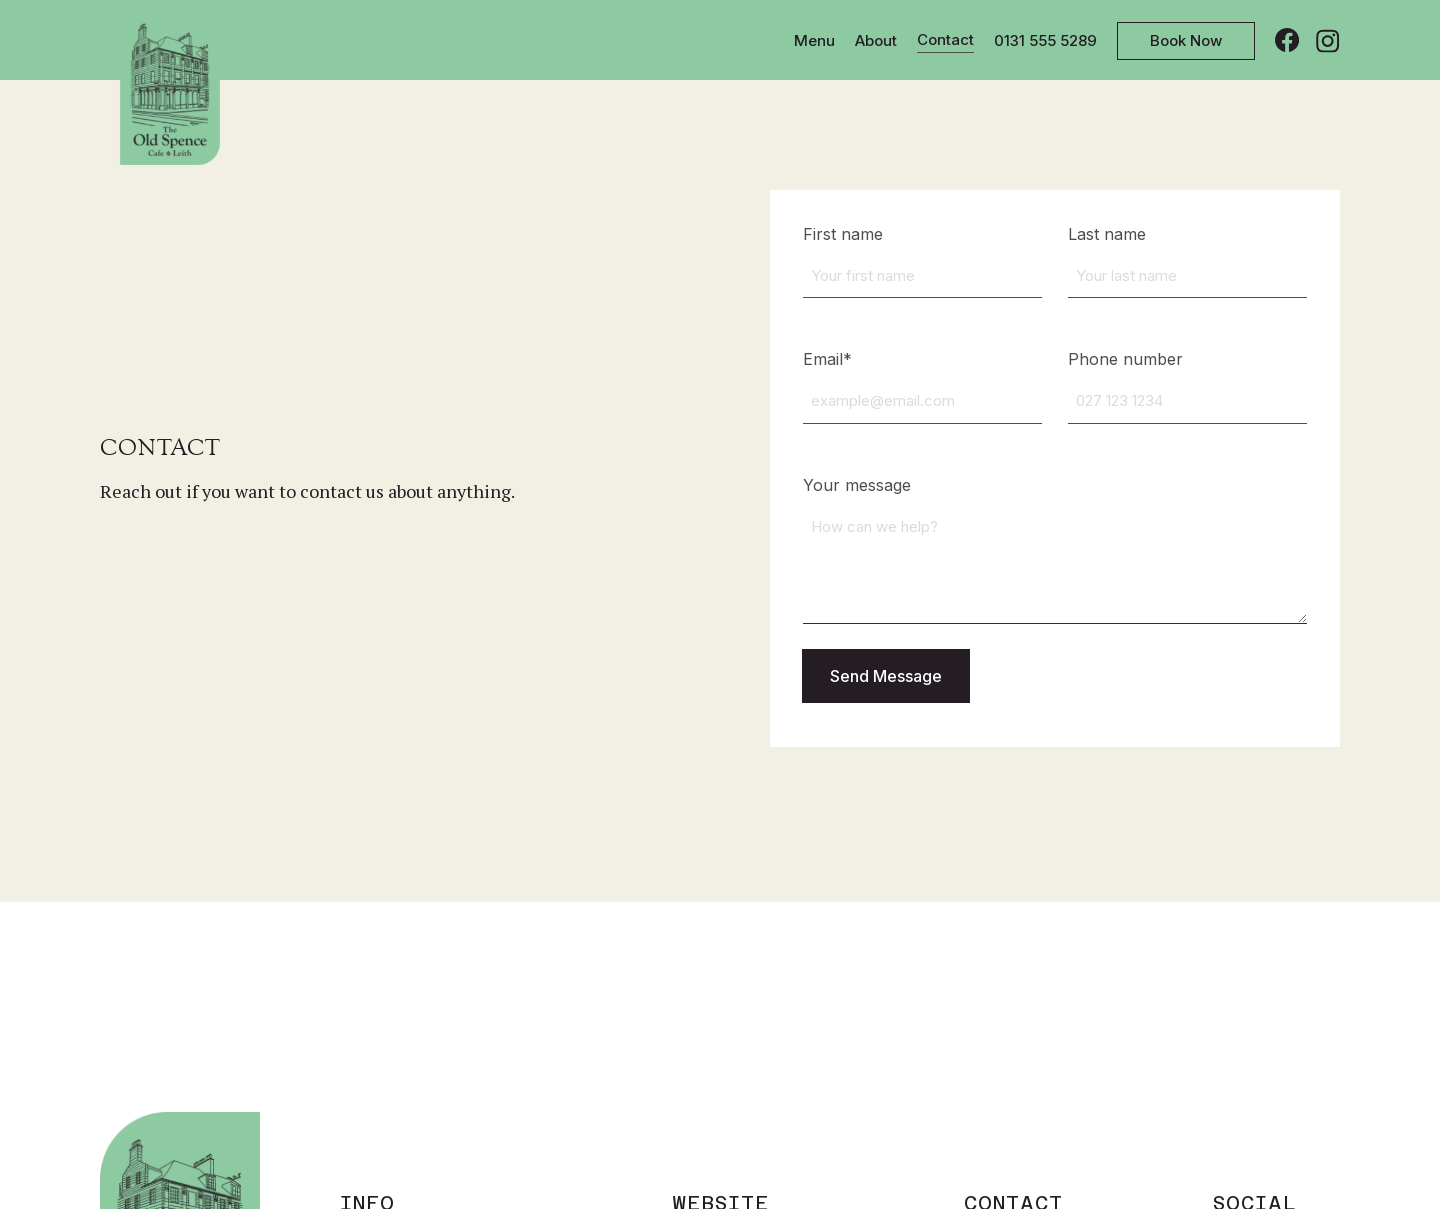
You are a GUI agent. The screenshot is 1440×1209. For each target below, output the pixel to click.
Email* (827, 359)
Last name (1107, 234)
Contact (945, 39)
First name (843, 234)
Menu (814, 40)
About (876, 40)
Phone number (1125, 359)
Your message (857, 485)
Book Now (1186, 40)
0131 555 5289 (1045, 40)
